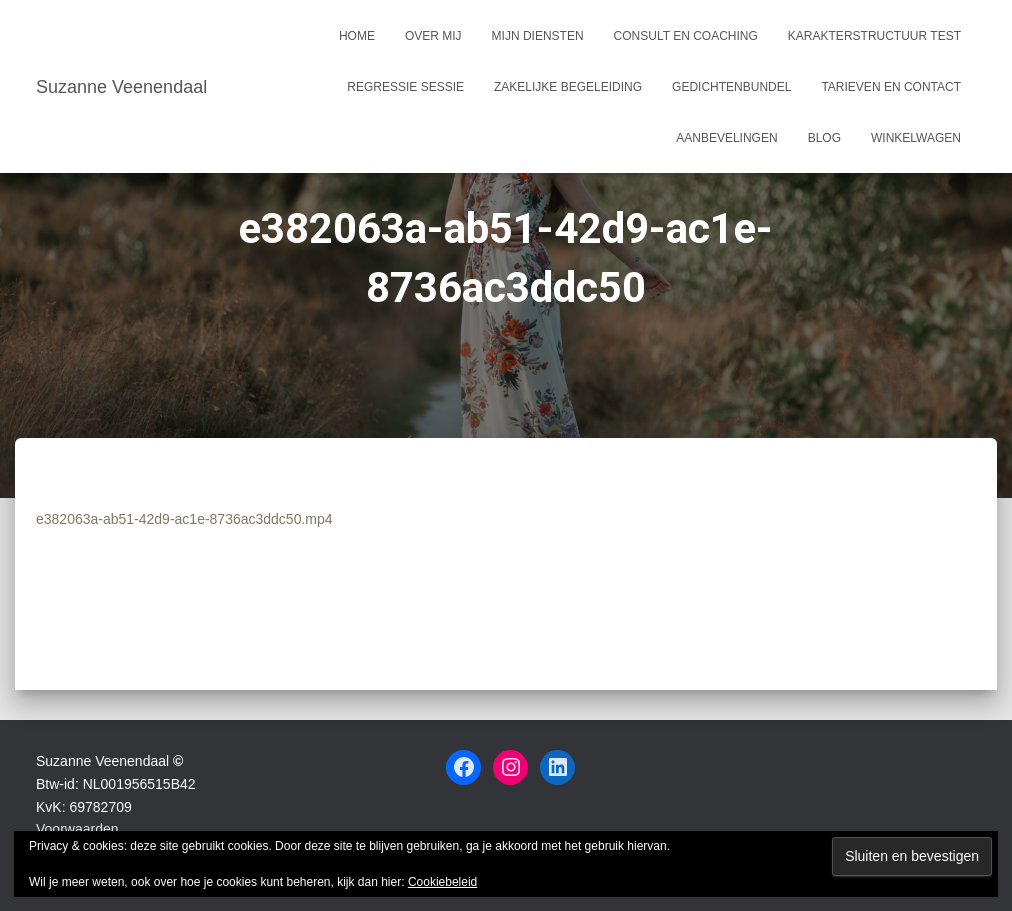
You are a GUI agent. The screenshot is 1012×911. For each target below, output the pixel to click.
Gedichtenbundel (731, 87)
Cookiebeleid (442, 882)
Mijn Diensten (538, 36)
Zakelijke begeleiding (568, 87)
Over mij (433, 36)
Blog (824, 138)
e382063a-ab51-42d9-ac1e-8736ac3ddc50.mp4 (184, 519)
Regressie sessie (405, 87)
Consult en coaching (686, 36)
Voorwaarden (77, 829)
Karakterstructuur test (874, 36)
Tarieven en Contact (891, 87)
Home (357, 36)
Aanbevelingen (726, 138)
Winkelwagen (916, 138)
